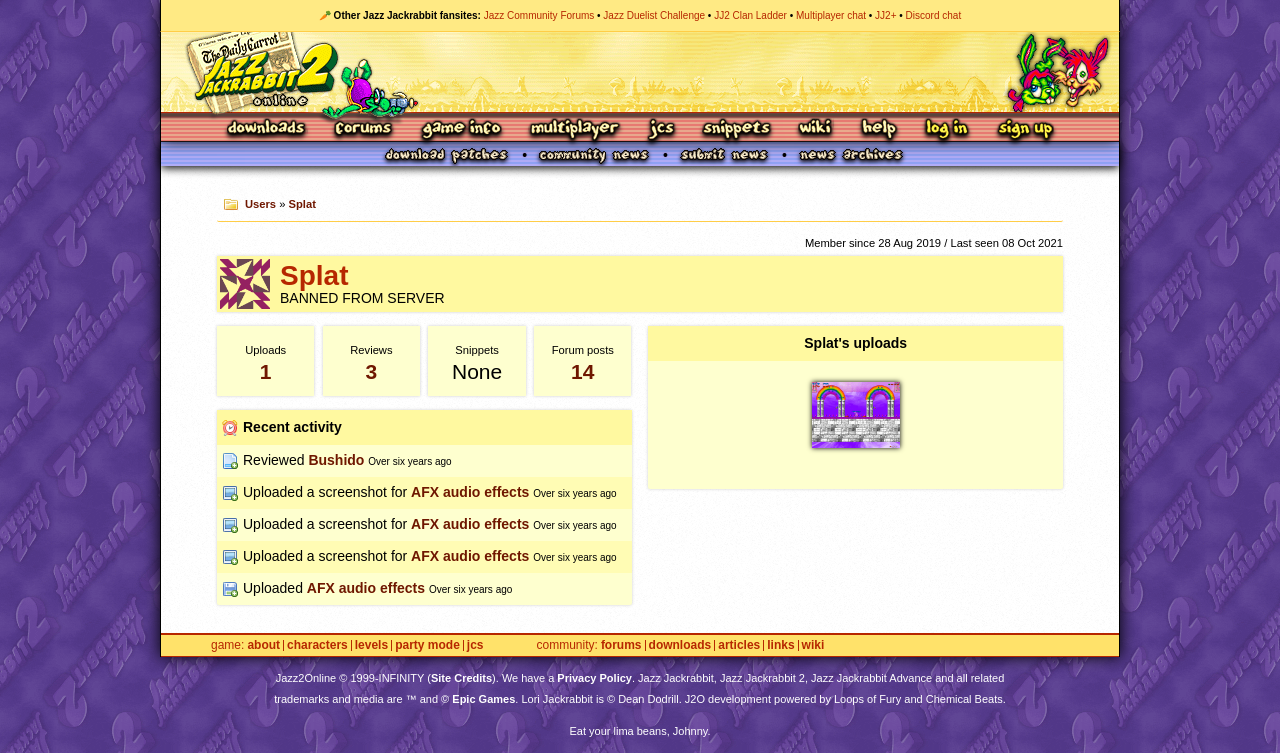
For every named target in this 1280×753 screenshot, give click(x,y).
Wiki (816, 129)
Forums (364, 129)
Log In (947, 129)
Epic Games (483, 699)
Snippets (737, 129)
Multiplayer (574, 129)
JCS (661, 129)
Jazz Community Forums (539, 15)
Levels (371, 645)
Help (879, 129)
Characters (317, 645)
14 (582, 371)
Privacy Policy (594, 678)
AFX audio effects (470, 492)
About (263, 645)
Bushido (336, 460)
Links (780, 645)
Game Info (461, 129)
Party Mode (427, 645)
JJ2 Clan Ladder (750, 15)
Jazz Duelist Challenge (654, 15)
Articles (739, 645)
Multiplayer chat (831, 15)
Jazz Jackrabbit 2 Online (639, 72)
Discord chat (934, 15)
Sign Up (1025, 129)
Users (260, 204)
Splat (302, 204)
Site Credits (461, 678)
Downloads (267, 129)
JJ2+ (885, 15)
